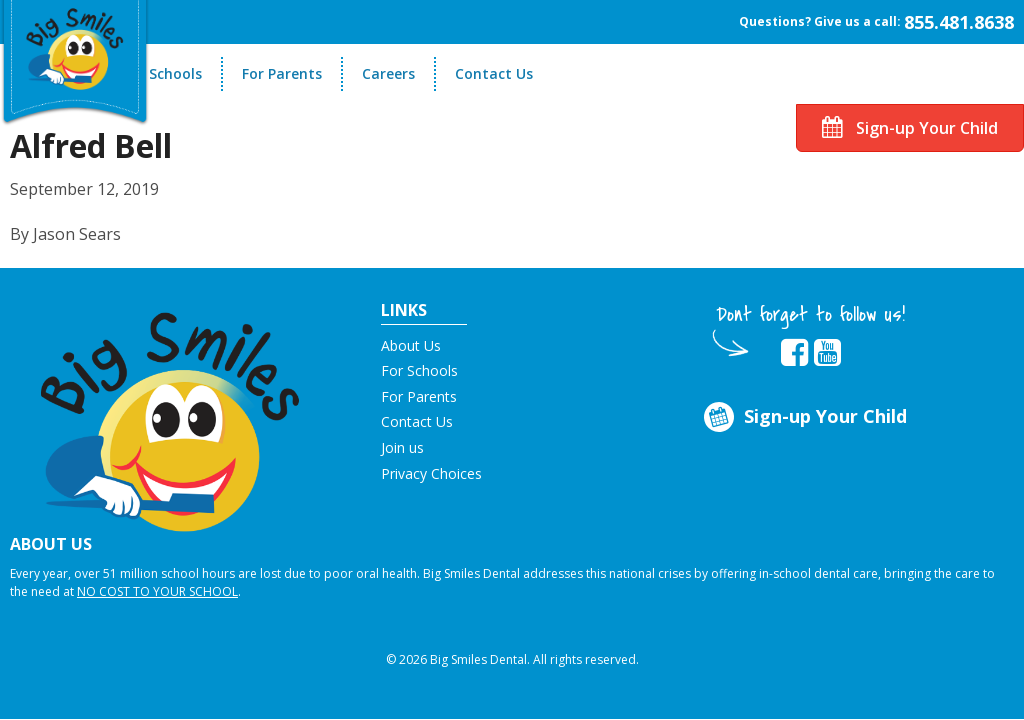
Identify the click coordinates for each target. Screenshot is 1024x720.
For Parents (282, 73)
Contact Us (494, 73)
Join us (402, 447)
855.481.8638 (959, 22)
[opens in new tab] (794, 353)
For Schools (162, 73)
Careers (388, 73)
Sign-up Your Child (910, 128)
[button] (170, 413)
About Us (411, 345)
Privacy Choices (431, 473)
